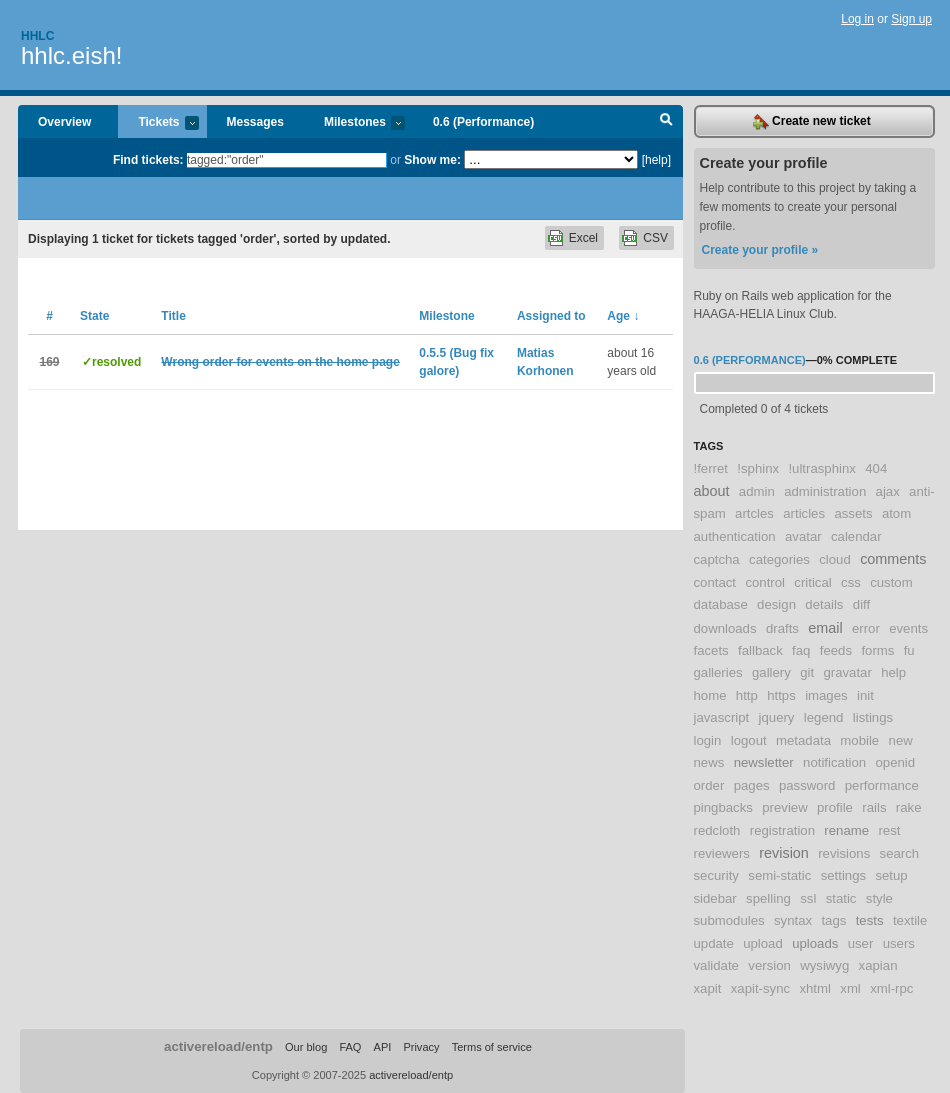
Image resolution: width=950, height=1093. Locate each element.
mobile (859, 740)
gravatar (847, 672)
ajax (888, 491)
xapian (878, 965)
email (825, 628)
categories (779, 559)
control (765, 582)
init (865, 695)
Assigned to (551, 316)
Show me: (432, 160)
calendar (856, 536)
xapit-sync (760, 988)
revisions (844, 853)
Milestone (446, 316)
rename (846, 830)
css (851, 582)
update (714, 943)
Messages (255, 122)
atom (896, 513)
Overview (64, 122)
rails (874, 807)
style (879, 898)
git (807, 672)
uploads (815, 943)
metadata (803, 740)
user (861, 943)
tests (870, 920)
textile (910, 920)
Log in (857, 19)
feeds (836, 650)
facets (711, 650)
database (721, 604)
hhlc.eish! (71, 55)
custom (891, 582)
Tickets (158, 123)
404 (876, 468)
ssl (808, 898)
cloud (835, 559)
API (383, 1047)
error (866, 628)
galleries (718, 672)
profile (835, 807)
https (781, 695)
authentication (735, 536)
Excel (583, 238)
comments (893, 559)
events (908, 628)
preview (784, 807)
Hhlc (37, 36)
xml (850, 988)
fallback (760, 650)
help (893, 672)
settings (843, 875)
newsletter (764, 762)
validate (716, 965)
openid (895, 762)
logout (749, 740)
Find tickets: (148, 160)
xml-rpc (891, 988)
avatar (803, 536)
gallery (771, 672)
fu (909, 650)
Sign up (911, 19)
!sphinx (758, 468)
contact (715, 582)
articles (804, 513)
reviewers (722, 853)
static (841, 898)
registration (782, 830)
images (826, 695)
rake (909, 807)
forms (877, 650)
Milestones (354, 123)
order (709, 785)
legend (824, 717)
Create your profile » (760, 250)
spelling (768, 898)
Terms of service (492, 1047)
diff (861, 604)
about (712, 491)
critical (812, 582)
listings (873, 717)
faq (801, 650)
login (708, 740)
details (824, 604)
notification (834, 762)
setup (891, 875)
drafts (782, 628)
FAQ (350, 1047)
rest (889, 830)
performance (882, 785)
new (901, 740)
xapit (708, 988)
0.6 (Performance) (483, 122)
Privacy (421, 1047)
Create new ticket (812, 122)
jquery (777, 717)
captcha (717, 559)
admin (757, 491)
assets (853, 513)
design (776, 604)
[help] (656, 160)
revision (784, 853)
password (807, 785)
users (899, 943)
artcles (754, 513)
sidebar (715, 898)
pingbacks (723, 807)
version (769, 965)
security (716, 875)
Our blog (306, 1047)
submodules (729, 920)
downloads (725, 628)
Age (623, 316)
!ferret (711, 468)
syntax (793, 920)
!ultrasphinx (821, 468)
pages (752, 785)
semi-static (779, 875)
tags (833, 920)
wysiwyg (824, 965)
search (900, 853)
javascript (722, 717)
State (94, 316)
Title (173, 316)
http (747, 695)
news (709, 762)
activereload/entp (218, 1046)
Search (666, 122)
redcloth (717, 830)
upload (763, 943)
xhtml (815, 988)
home (710, 695)
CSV (655, 238)
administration (825, 491)
